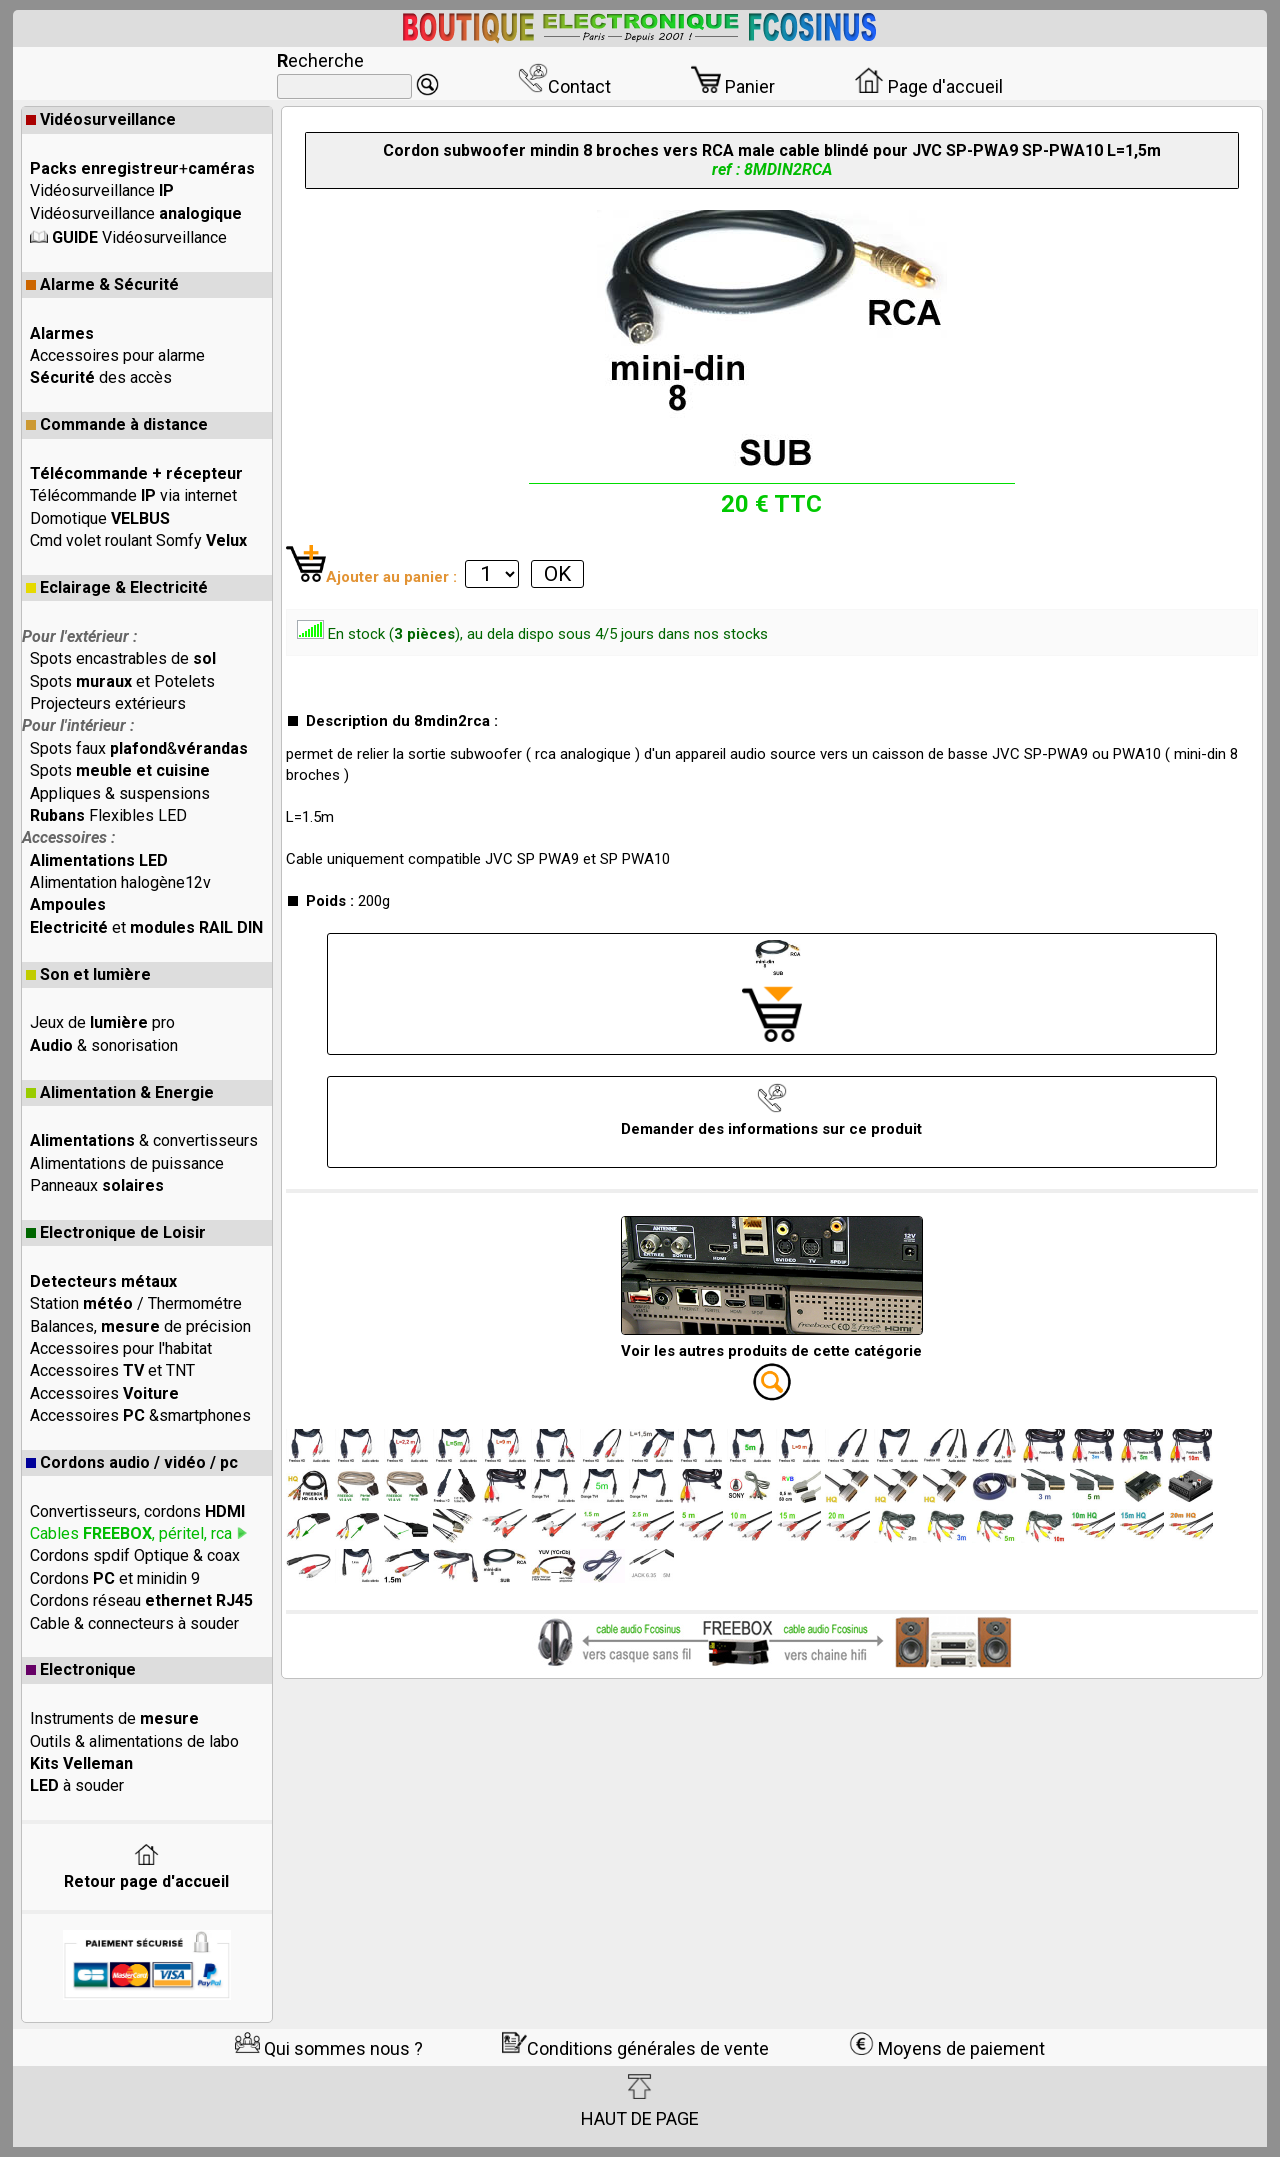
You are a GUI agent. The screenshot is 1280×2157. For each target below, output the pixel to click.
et (146, 927)
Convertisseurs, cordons (137, 1511)
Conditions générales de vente (635, 2048)
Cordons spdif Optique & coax (135, 1555)
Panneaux (97, 1185)
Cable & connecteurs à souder (134, 1623)
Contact (564, 86)
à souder (77, 1785)
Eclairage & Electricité (117, 587)
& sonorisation (104, 1045)
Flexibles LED (108, 815)
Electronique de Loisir (116, 1232)
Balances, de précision (140, 1326)
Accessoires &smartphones (140, 1415)
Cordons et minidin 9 (115, 1578)
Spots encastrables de (123, 658)
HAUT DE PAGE (640, 2101)
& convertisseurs (144, 1140)
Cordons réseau (141, 1600)
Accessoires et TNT (112, 1370)
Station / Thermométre (136, 1303)
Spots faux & (139, 748)
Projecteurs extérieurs (108, 703)
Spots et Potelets (122, 681)
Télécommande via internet (133, 495)
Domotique (100, 518)
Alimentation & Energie (120, 1092)
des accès (101, 377)
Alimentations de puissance (127, 1163)
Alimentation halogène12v (120, 882)
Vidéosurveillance (101, 119)
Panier (733, 86)
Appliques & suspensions (120, 793)
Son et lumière (88, 974)
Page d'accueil (928, 86)
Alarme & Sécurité (102, 284)
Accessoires (104, 1393)
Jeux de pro (102, 1022)
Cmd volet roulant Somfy (138, 540)
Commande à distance (117, 424)
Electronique (81, 1669)
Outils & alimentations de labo (134, 1741)
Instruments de (114, 1718)
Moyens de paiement (947, 2048)
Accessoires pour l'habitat (121, 1348)
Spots (120, 770)
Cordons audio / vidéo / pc (132, 1462)
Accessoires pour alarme (117, 355)
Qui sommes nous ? (329, 2048)
